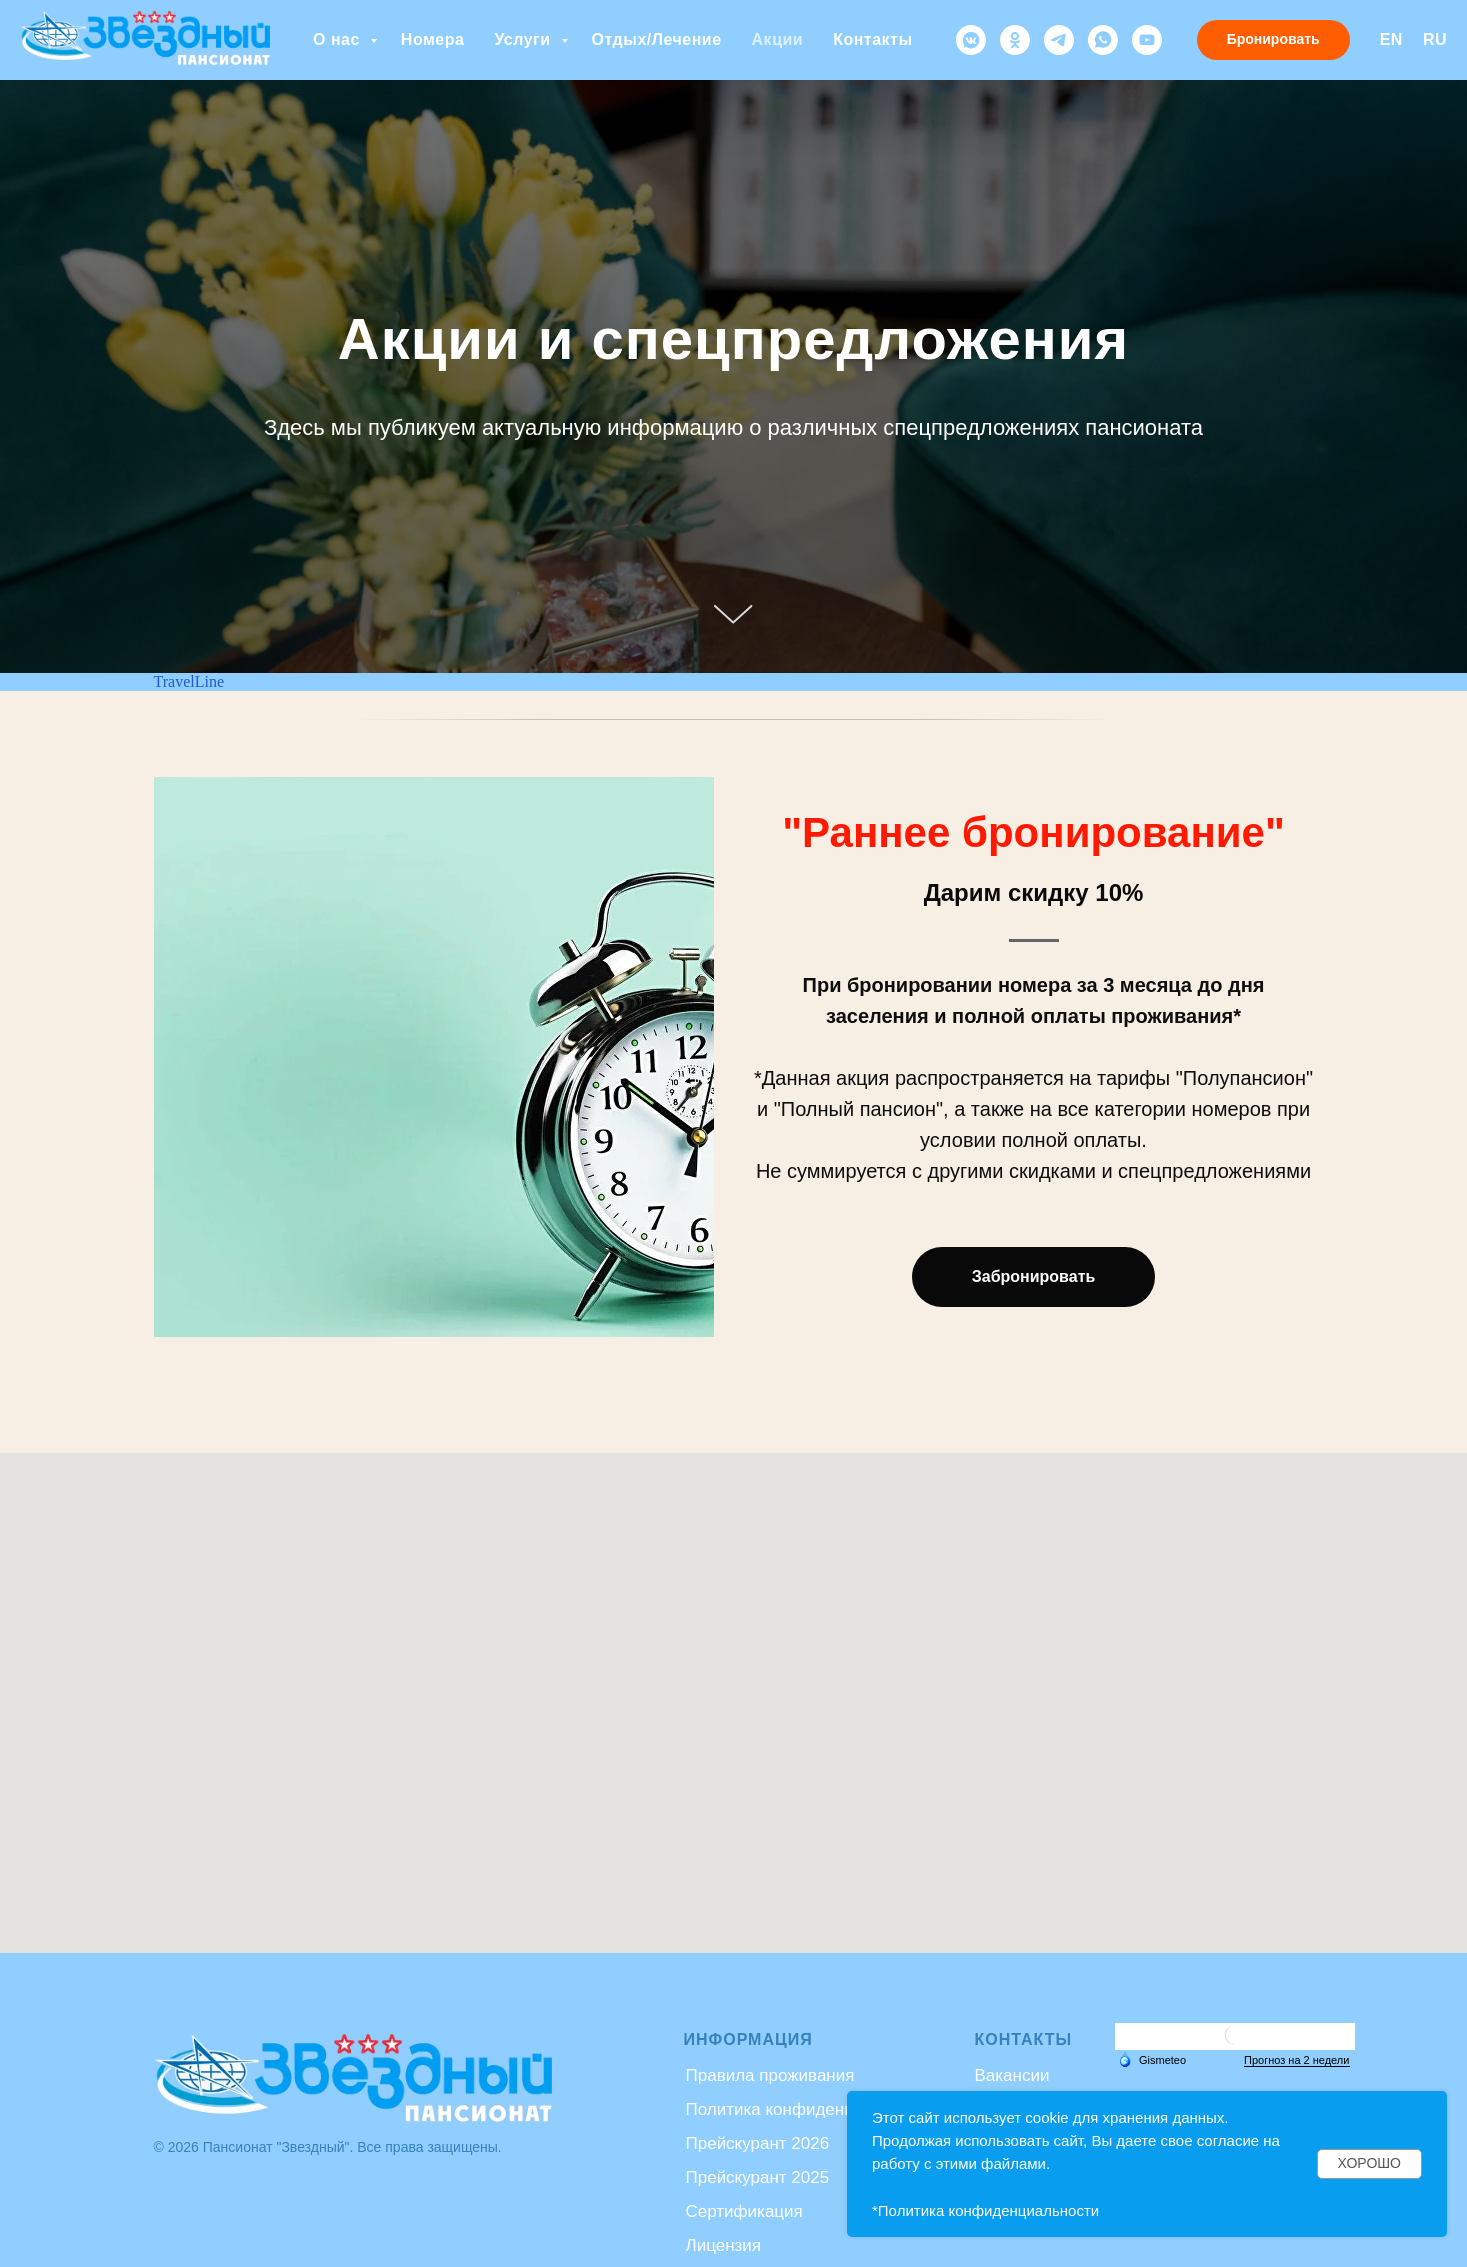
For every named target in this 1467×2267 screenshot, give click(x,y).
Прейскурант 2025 (758, 2177)
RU (1435, 39)
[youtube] (1147, 40)
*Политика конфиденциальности (985, 2210)
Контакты (872, 39)
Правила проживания (770, 2075)
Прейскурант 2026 (758, 2143)
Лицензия (724, 2245)
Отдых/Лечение (657, 39)
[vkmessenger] (971, 40)
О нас (339, 39)
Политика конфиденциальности (811, 2109)
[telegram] (1059, 40)
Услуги (524, 39)
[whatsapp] (1103, 40)
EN (1391, 39)
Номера (433, 39)
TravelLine (189, 681)
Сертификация (744, 2211)
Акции (778, 39)
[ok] (1015, 40)
